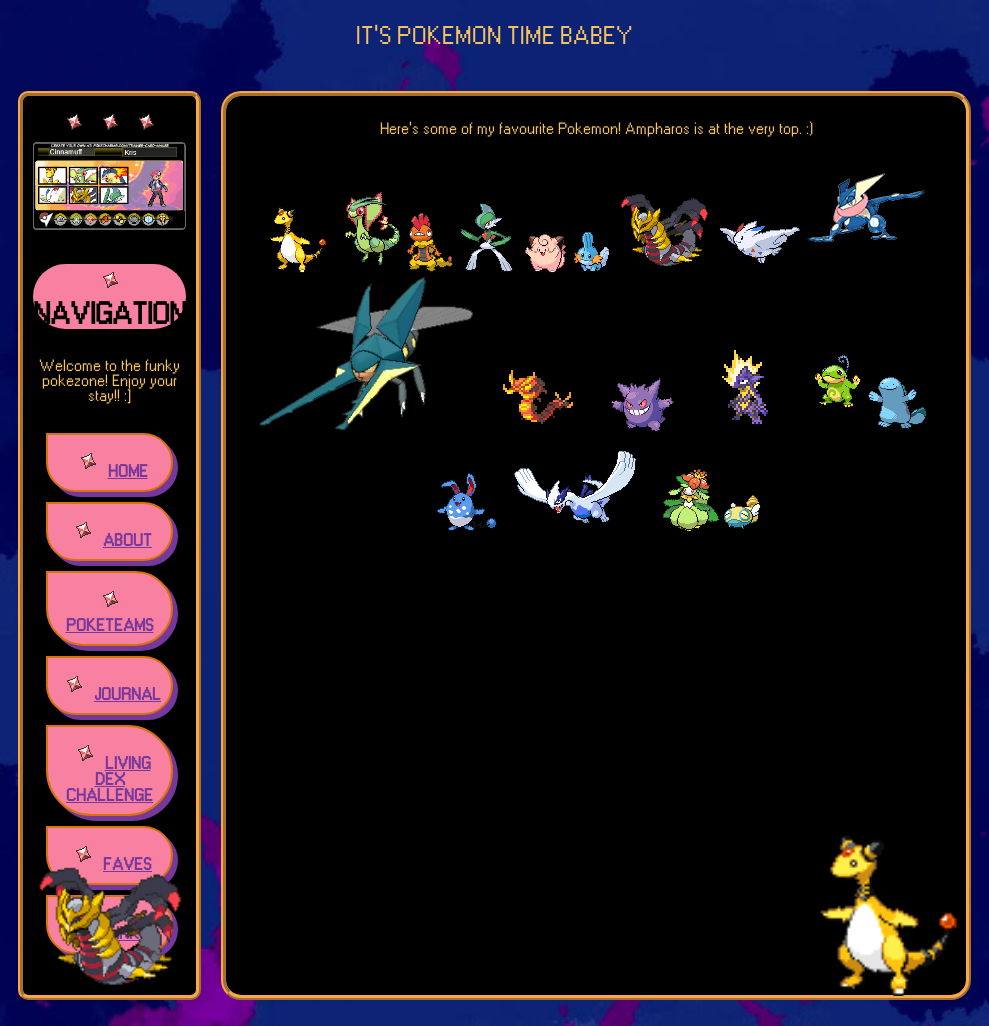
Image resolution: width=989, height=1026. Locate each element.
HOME (128, 472)
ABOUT (127, 541)
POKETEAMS (110, 626)
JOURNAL (127, 695)
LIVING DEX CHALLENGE (109, 780)
